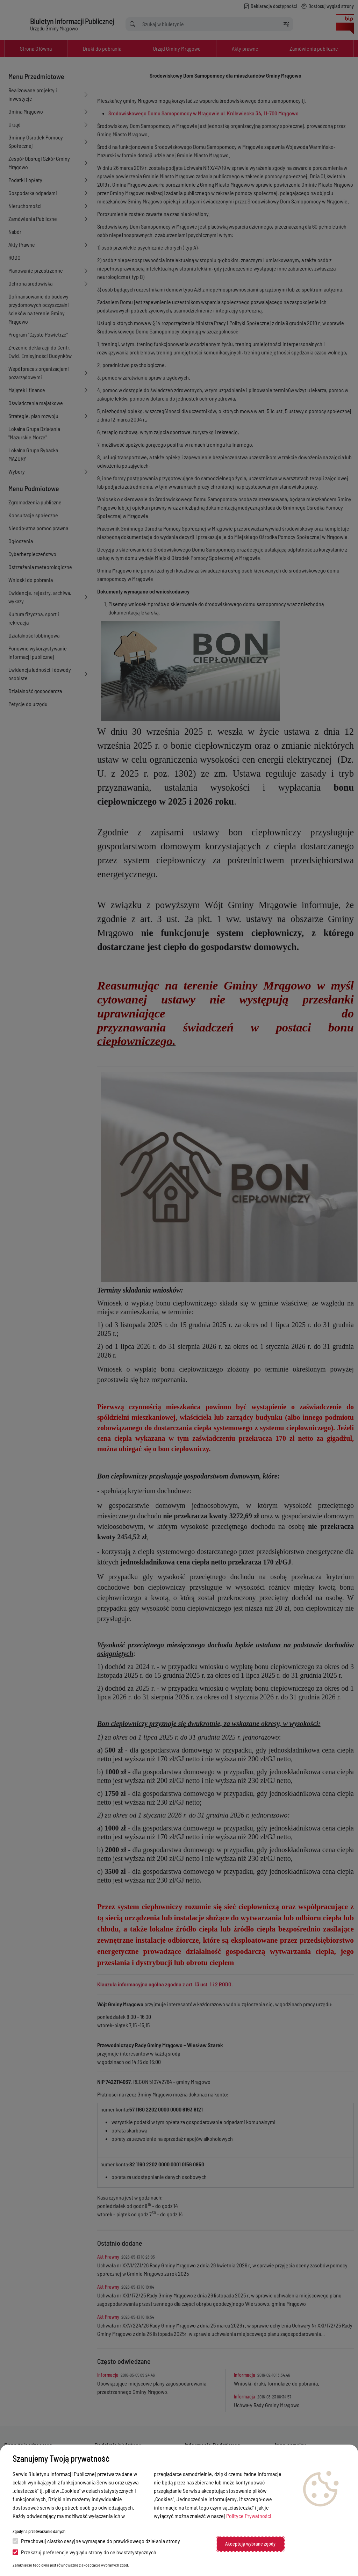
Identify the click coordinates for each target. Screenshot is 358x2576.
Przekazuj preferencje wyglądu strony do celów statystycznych (84, 2552)
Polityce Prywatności (248, 2515)
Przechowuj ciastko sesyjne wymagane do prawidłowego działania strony (96, 2541)
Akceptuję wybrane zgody (250, 2544)
